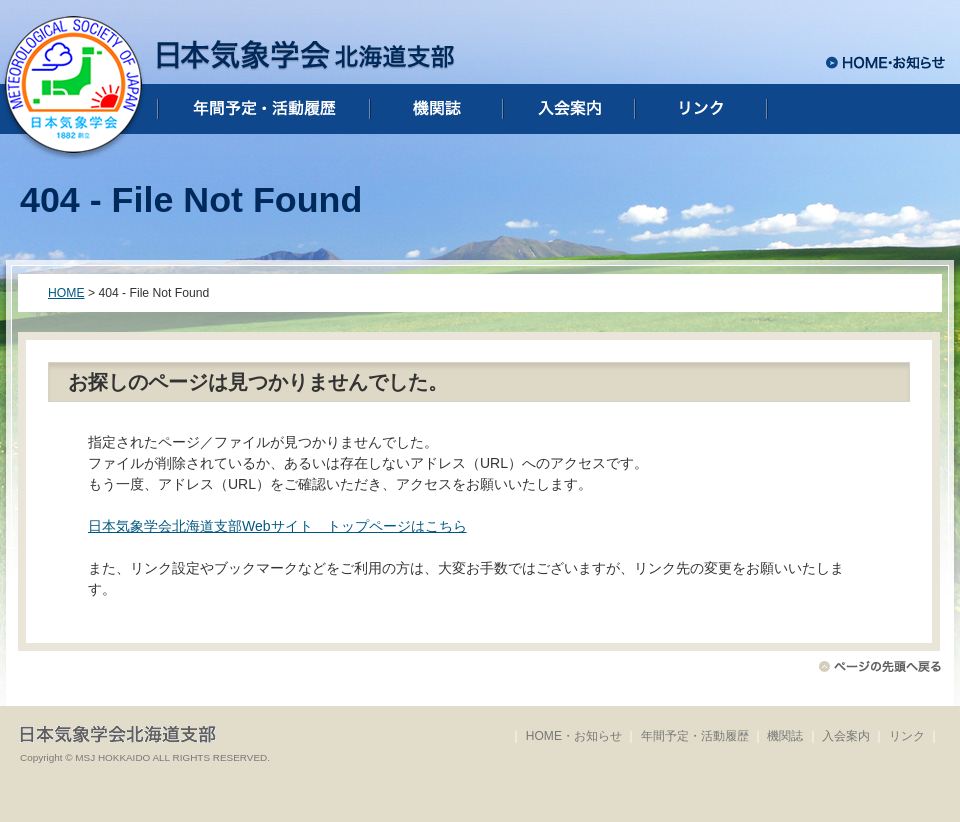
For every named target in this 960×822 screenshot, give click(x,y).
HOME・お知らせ (574, 736)
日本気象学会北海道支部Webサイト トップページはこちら (277, 526)
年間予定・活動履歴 (695, 736)
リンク (907, 736)
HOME (66, 293)
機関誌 (785, 736)
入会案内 (846, 736)
